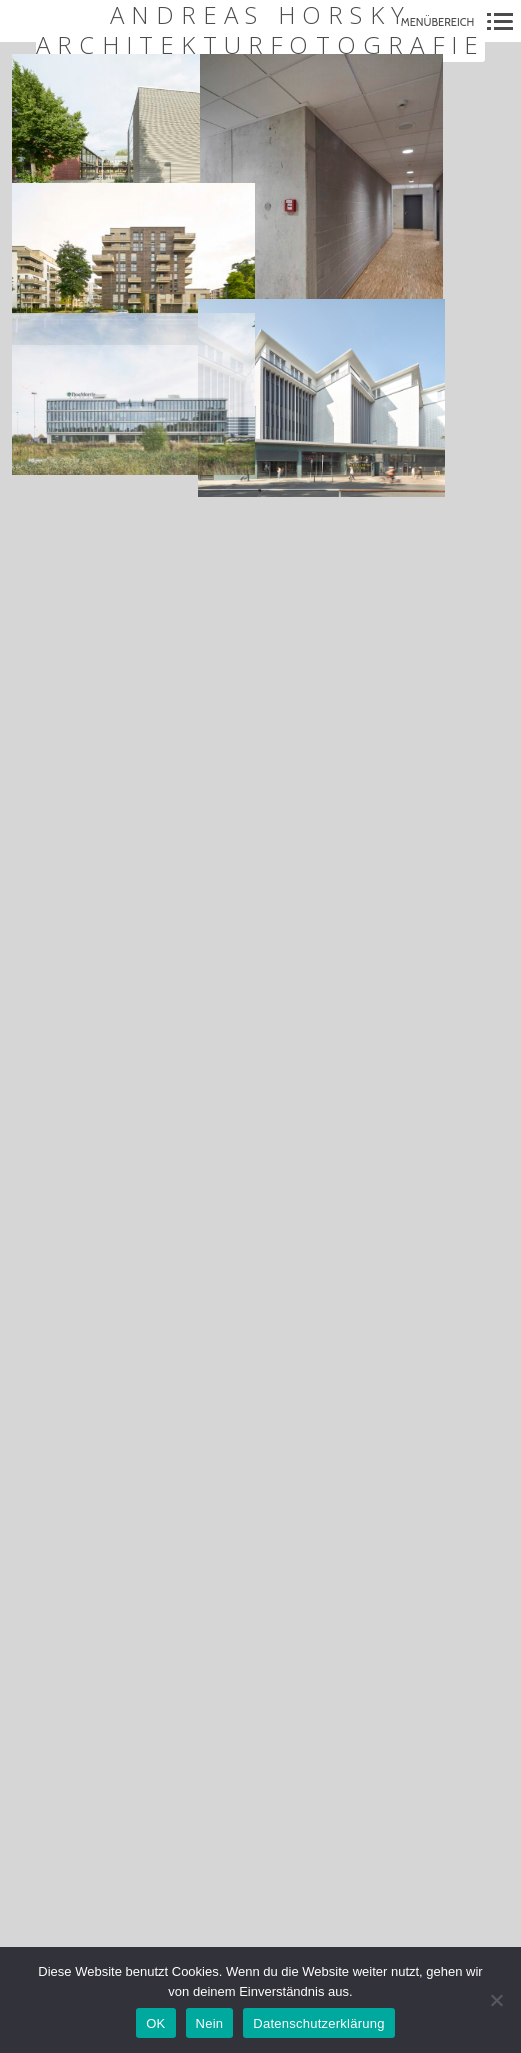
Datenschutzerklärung (318, 2023)
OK (155, 2023)
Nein (210, 2023)
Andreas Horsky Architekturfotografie (260, 30)
